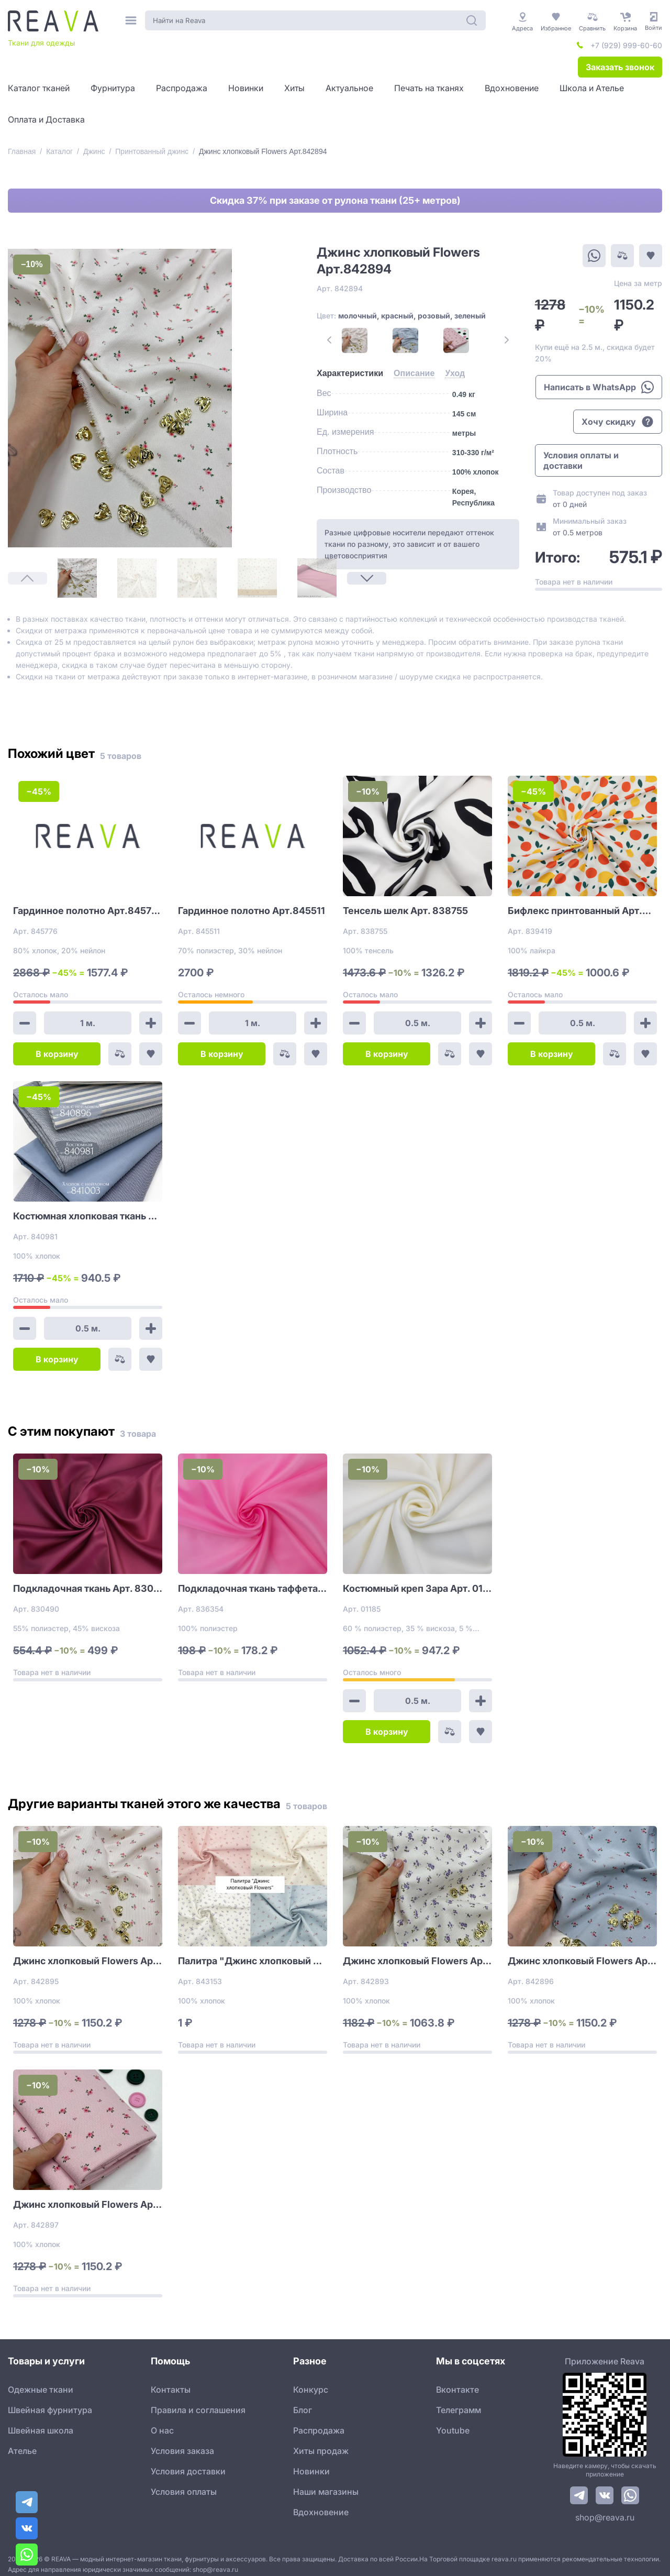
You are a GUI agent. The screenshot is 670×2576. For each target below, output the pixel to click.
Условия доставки (188, 2464)
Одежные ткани (40, 2382)
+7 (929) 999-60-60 (626, 45)
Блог (302, 2403)
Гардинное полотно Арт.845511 (251, 903)
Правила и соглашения (198, 2403)
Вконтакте (457, 2382)
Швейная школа (40, 2423)
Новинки (311, 2464)
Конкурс (310, 2382)
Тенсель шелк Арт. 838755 (405, 903)
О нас (162, 2423)
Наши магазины (326, 2485)
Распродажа (318, 2423)
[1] (27, 289)
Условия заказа (182, 2444)
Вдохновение (321, 2505)
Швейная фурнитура (50, 2403)
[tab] (331, 373)
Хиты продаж (321, 2444)
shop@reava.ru (604, 2510)
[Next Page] (27, 536)
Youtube (453, 2423)
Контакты (171, 2382)
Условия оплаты (184, 2485)
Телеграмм (458, 2403)
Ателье (22, 2444)
